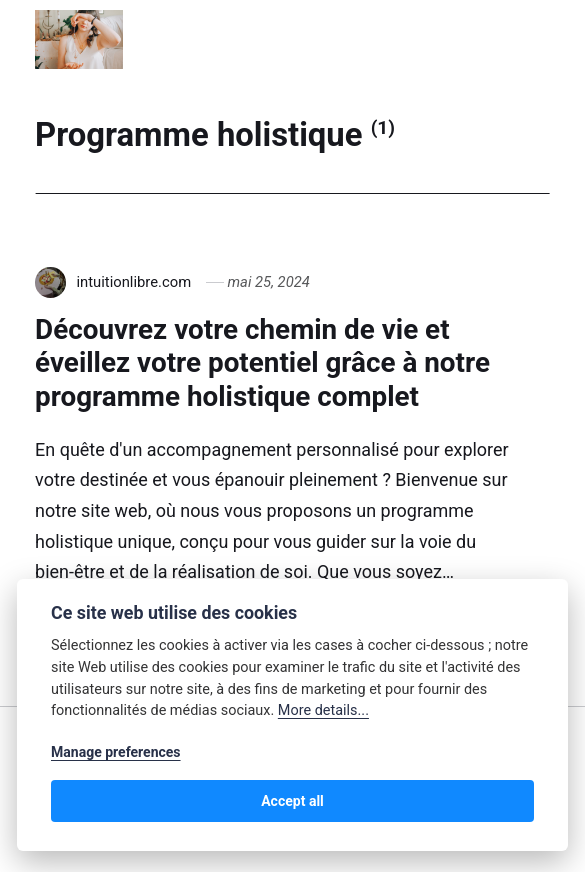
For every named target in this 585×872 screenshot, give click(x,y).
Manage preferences (116, 752)
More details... (323, 710)
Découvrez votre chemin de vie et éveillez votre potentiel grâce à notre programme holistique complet (262, 363)
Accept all (292, 801)
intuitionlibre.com (133, 282)
